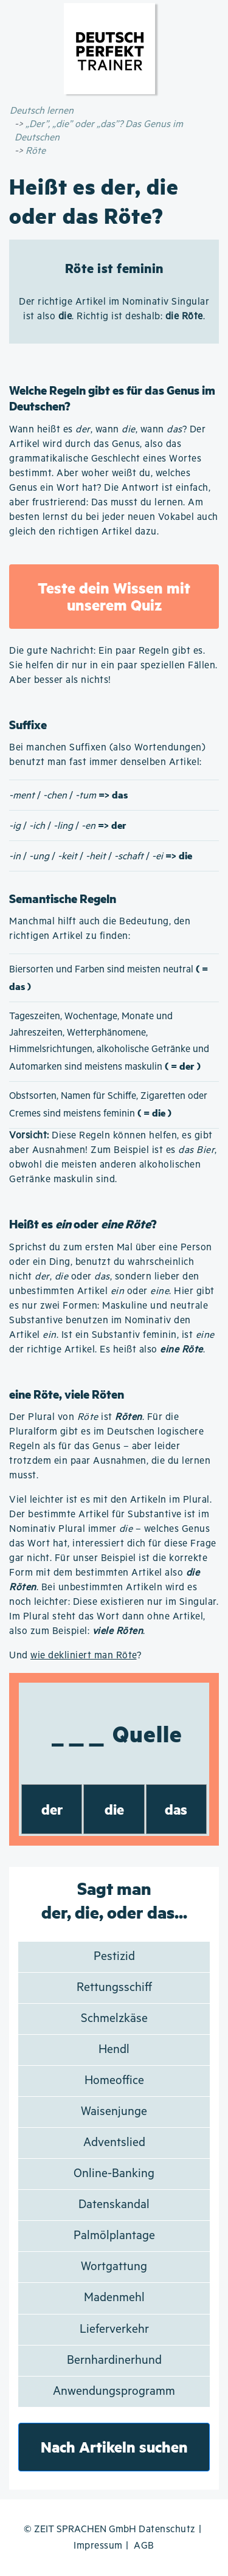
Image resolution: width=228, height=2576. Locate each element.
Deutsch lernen (42, 111)
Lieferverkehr (114, 2329)
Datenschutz (167, 2529)
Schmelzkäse (114, 2019)
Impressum (98, 2546)
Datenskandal (114, 2205)
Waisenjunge (114, 2112)
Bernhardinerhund (114, 2360)
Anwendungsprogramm (114, 2391)
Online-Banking (114, 2174)
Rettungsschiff (114, 1988)
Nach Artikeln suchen (114, 2447)
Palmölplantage (114, 2236)
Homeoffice (114, 2081)
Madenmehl (114, 2298)
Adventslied (114, 2143)
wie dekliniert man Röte (83, 1655)
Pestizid (114, 1957)
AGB (144, 2546)
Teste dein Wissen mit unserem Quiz (114, 596)
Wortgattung (114, 2267)
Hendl (114, 2050)
